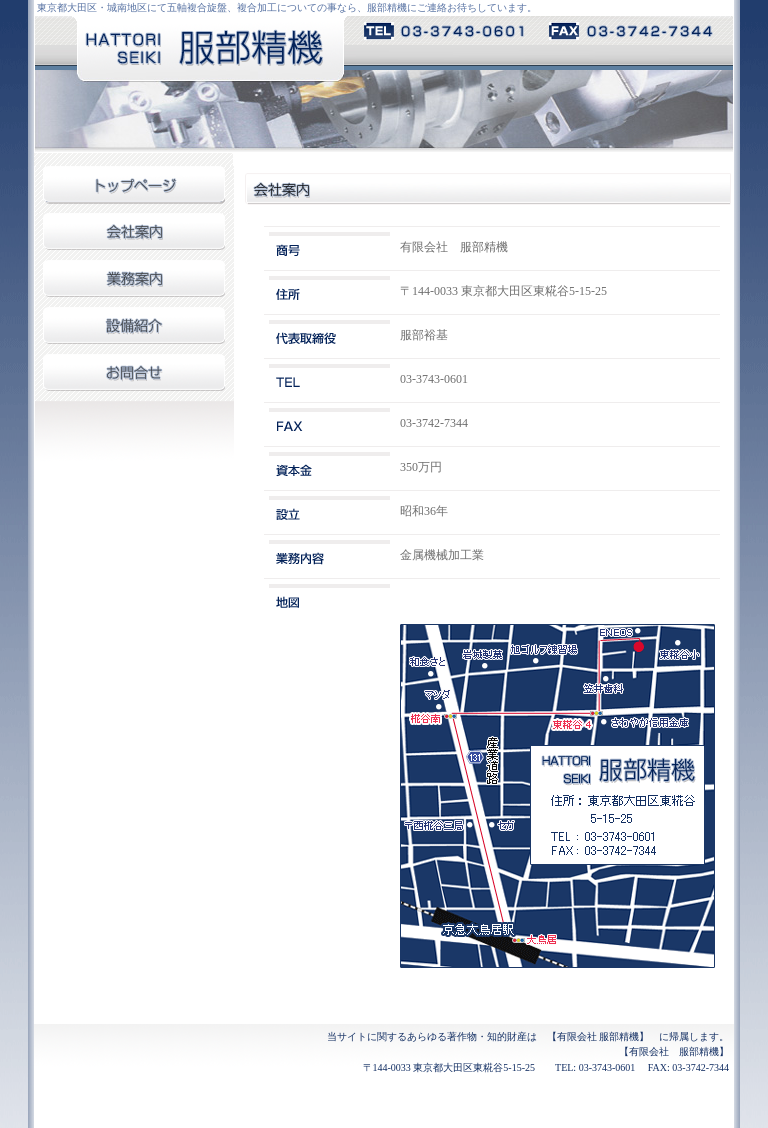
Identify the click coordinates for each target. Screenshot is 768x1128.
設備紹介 (134, 330)
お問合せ (134, 377)
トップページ (134, 189)
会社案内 (134, 236)
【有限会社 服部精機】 (598, 1036)
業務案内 (134, 283)
